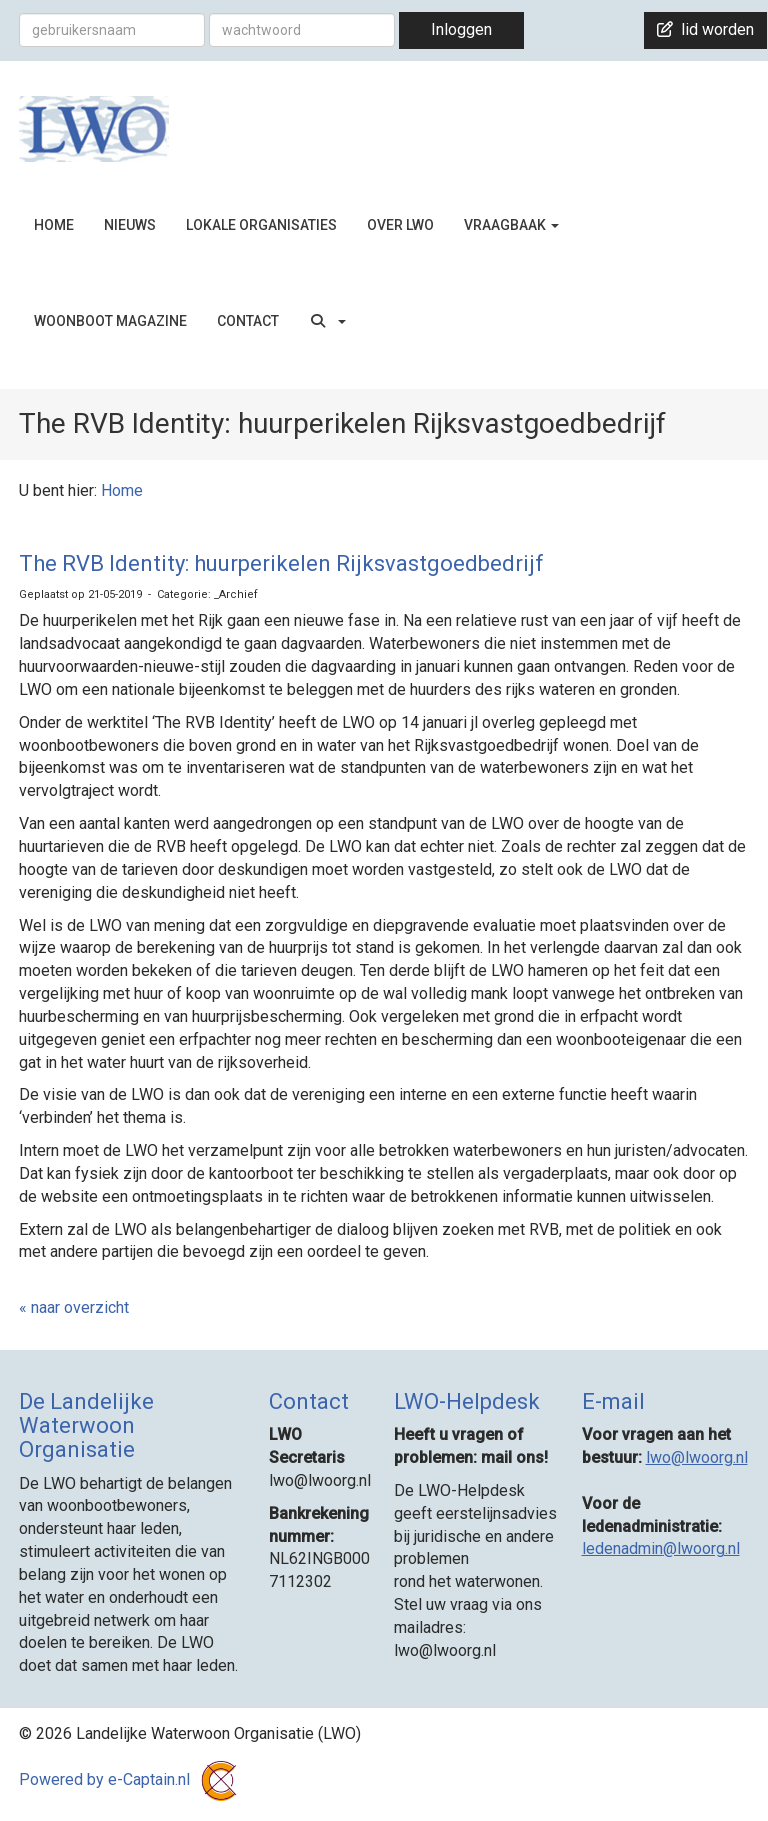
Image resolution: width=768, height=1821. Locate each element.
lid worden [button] (705, 29)
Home (122, 490)
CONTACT (248, 321)
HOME (54, 225)
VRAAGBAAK (511, 225)
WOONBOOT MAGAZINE (110, 321)
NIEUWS (130, 225)
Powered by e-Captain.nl (131, 1779)
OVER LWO (400, 225)
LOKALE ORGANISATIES (261, 225)
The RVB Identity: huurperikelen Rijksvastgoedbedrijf (281, 563)
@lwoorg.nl (697, 1457)
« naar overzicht (74, 1307)
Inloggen (461, 29)
